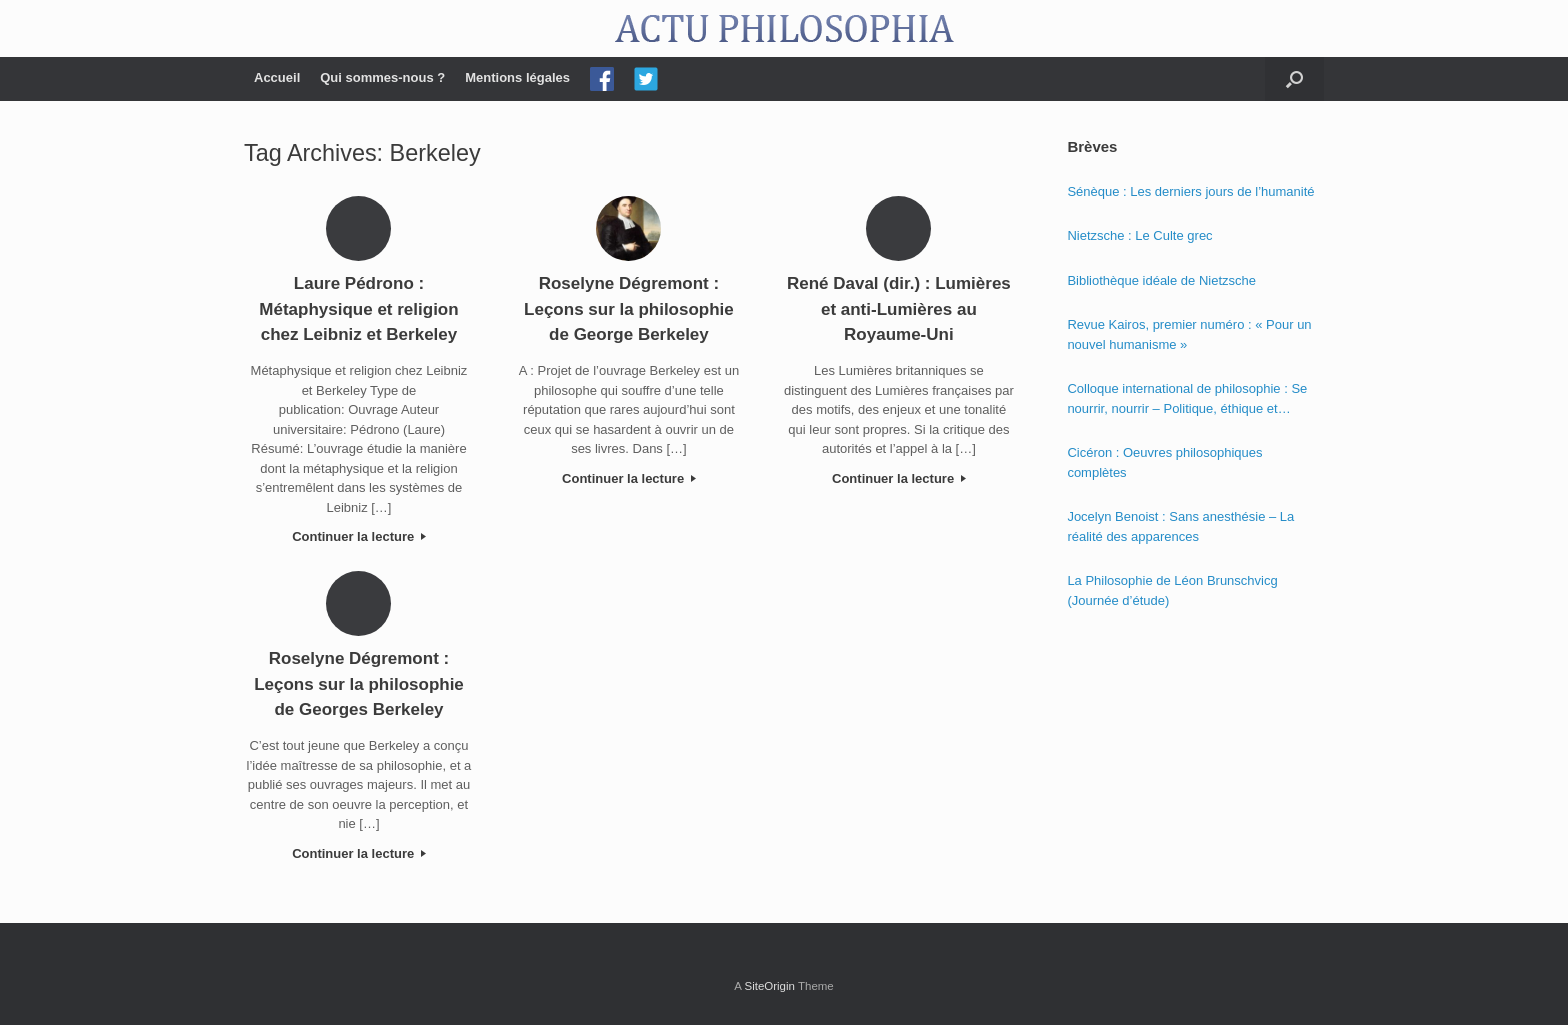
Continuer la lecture (359, 536)
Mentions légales (517, 77)
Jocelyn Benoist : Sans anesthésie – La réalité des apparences (1180, 526)
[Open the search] (1294, 79)
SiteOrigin (769, 986)
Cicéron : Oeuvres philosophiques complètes (1164, 462)
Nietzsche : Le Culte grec (1139, 235)
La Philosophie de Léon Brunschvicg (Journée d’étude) (1172, 590)
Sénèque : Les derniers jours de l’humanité (1190, 191)
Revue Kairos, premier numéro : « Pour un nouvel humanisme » (1189, 334)
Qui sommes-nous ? (382, 77)
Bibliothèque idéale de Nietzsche (1161, 280)
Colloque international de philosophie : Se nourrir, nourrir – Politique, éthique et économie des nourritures (1187, 399)
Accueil (277, 77)
